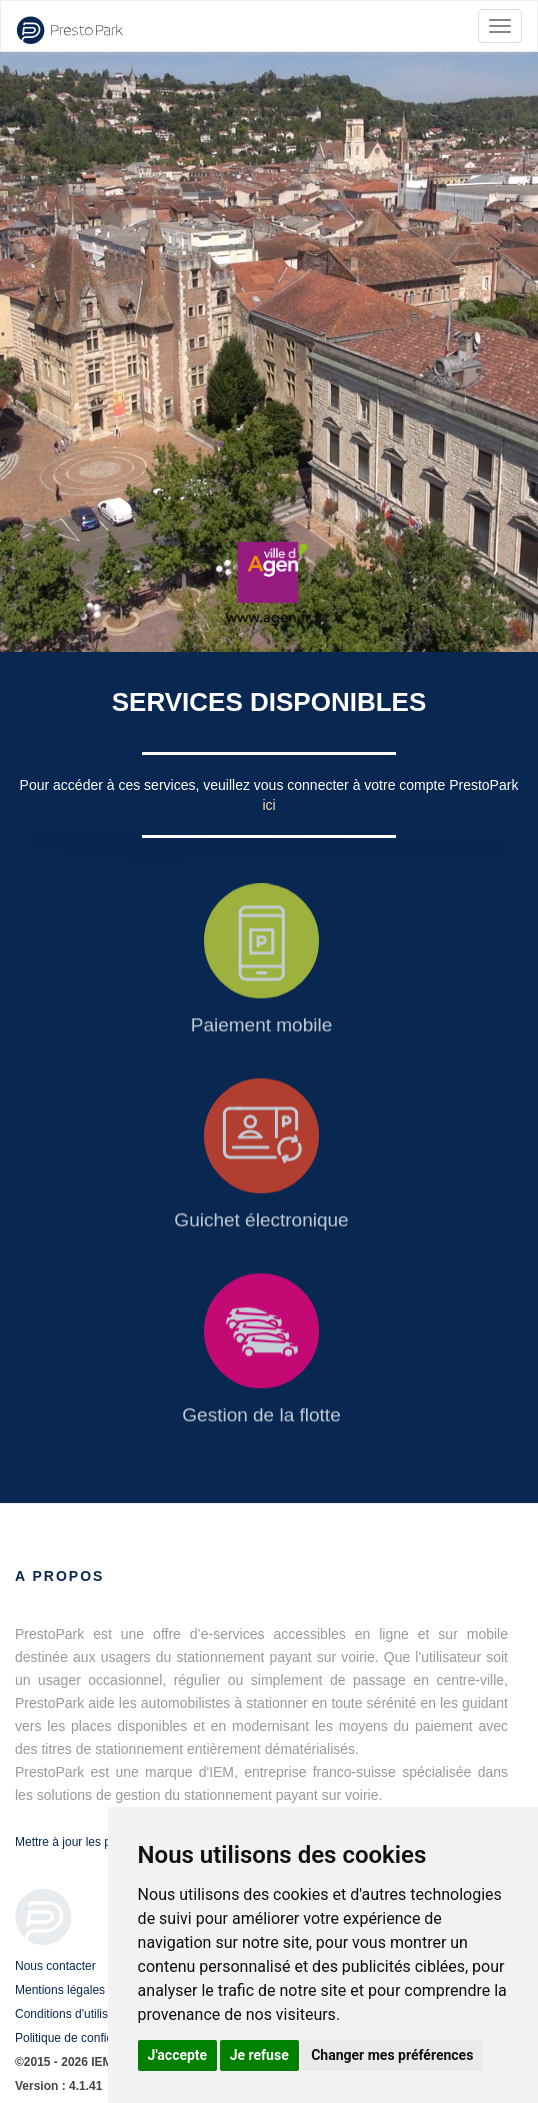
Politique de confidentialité (84, 2038)
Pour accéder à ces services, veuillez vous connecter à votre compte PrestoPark (269, 785)
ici (268, 805)
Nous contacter (55, 1966)
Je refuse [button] (259, 2055)
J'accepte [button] (178, 2055)
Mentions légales (60, 1990)
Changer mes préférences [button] (392, 2055)
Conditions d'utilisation (74, 2014)
